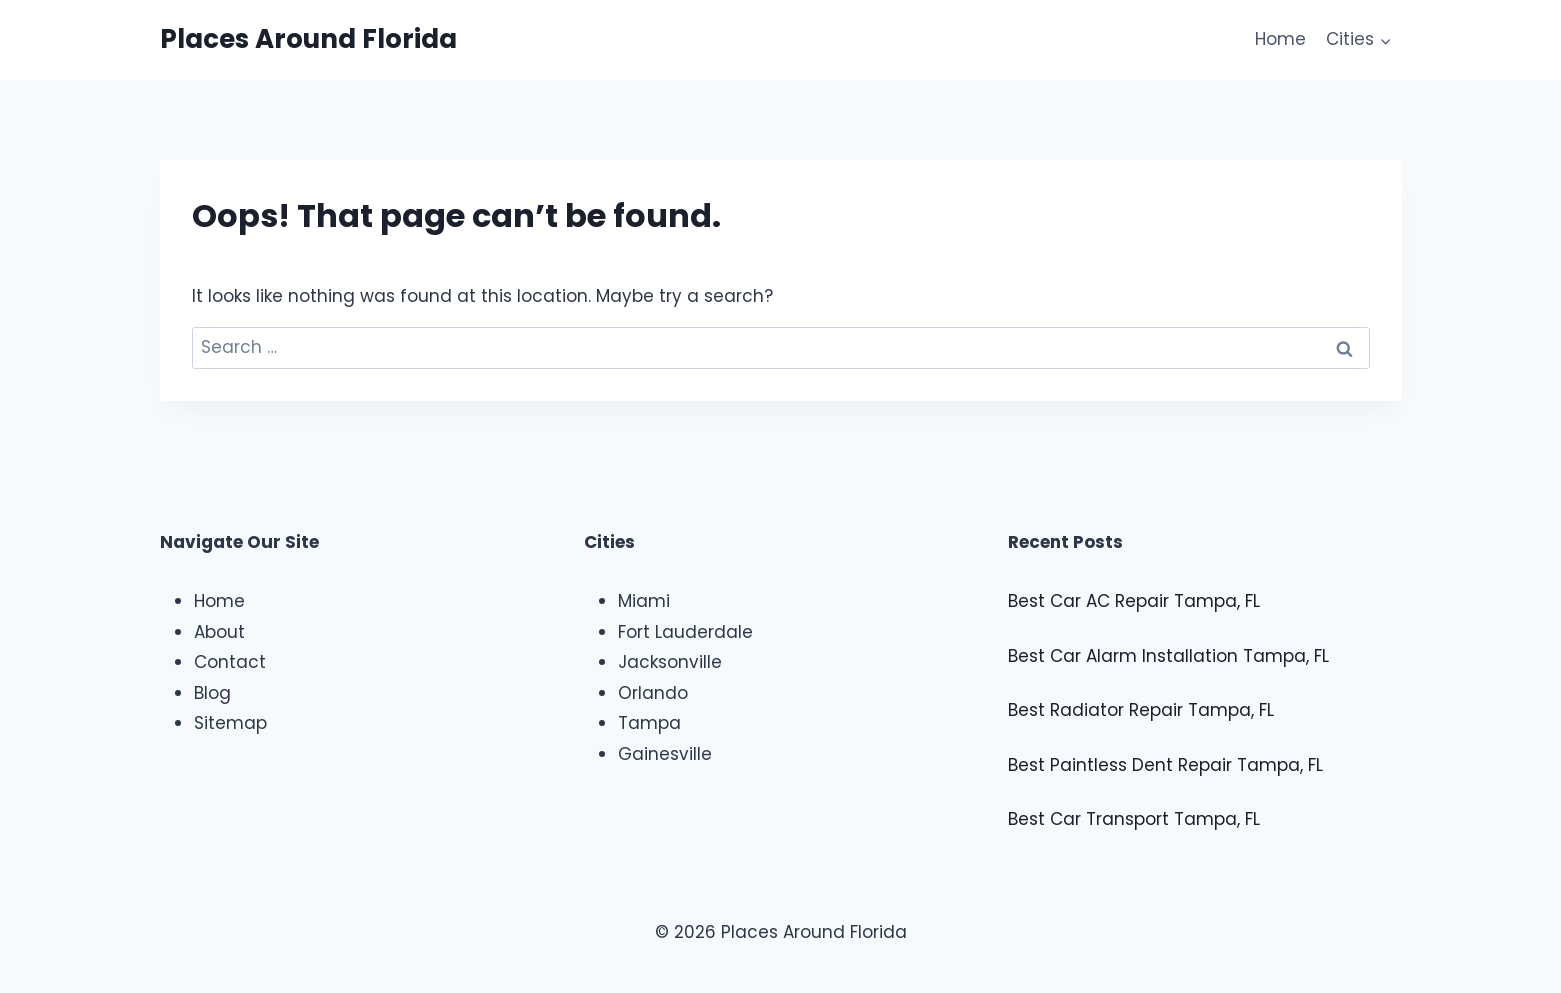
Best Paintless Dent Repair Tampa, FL (1165, 765)
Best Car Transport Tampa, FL (1134, 819)
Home (1280, 39)
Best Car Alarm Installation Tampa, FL (1168, 656)
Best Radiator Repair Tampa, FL (1141, 710)
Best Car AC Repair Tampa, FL (1134, 601)
